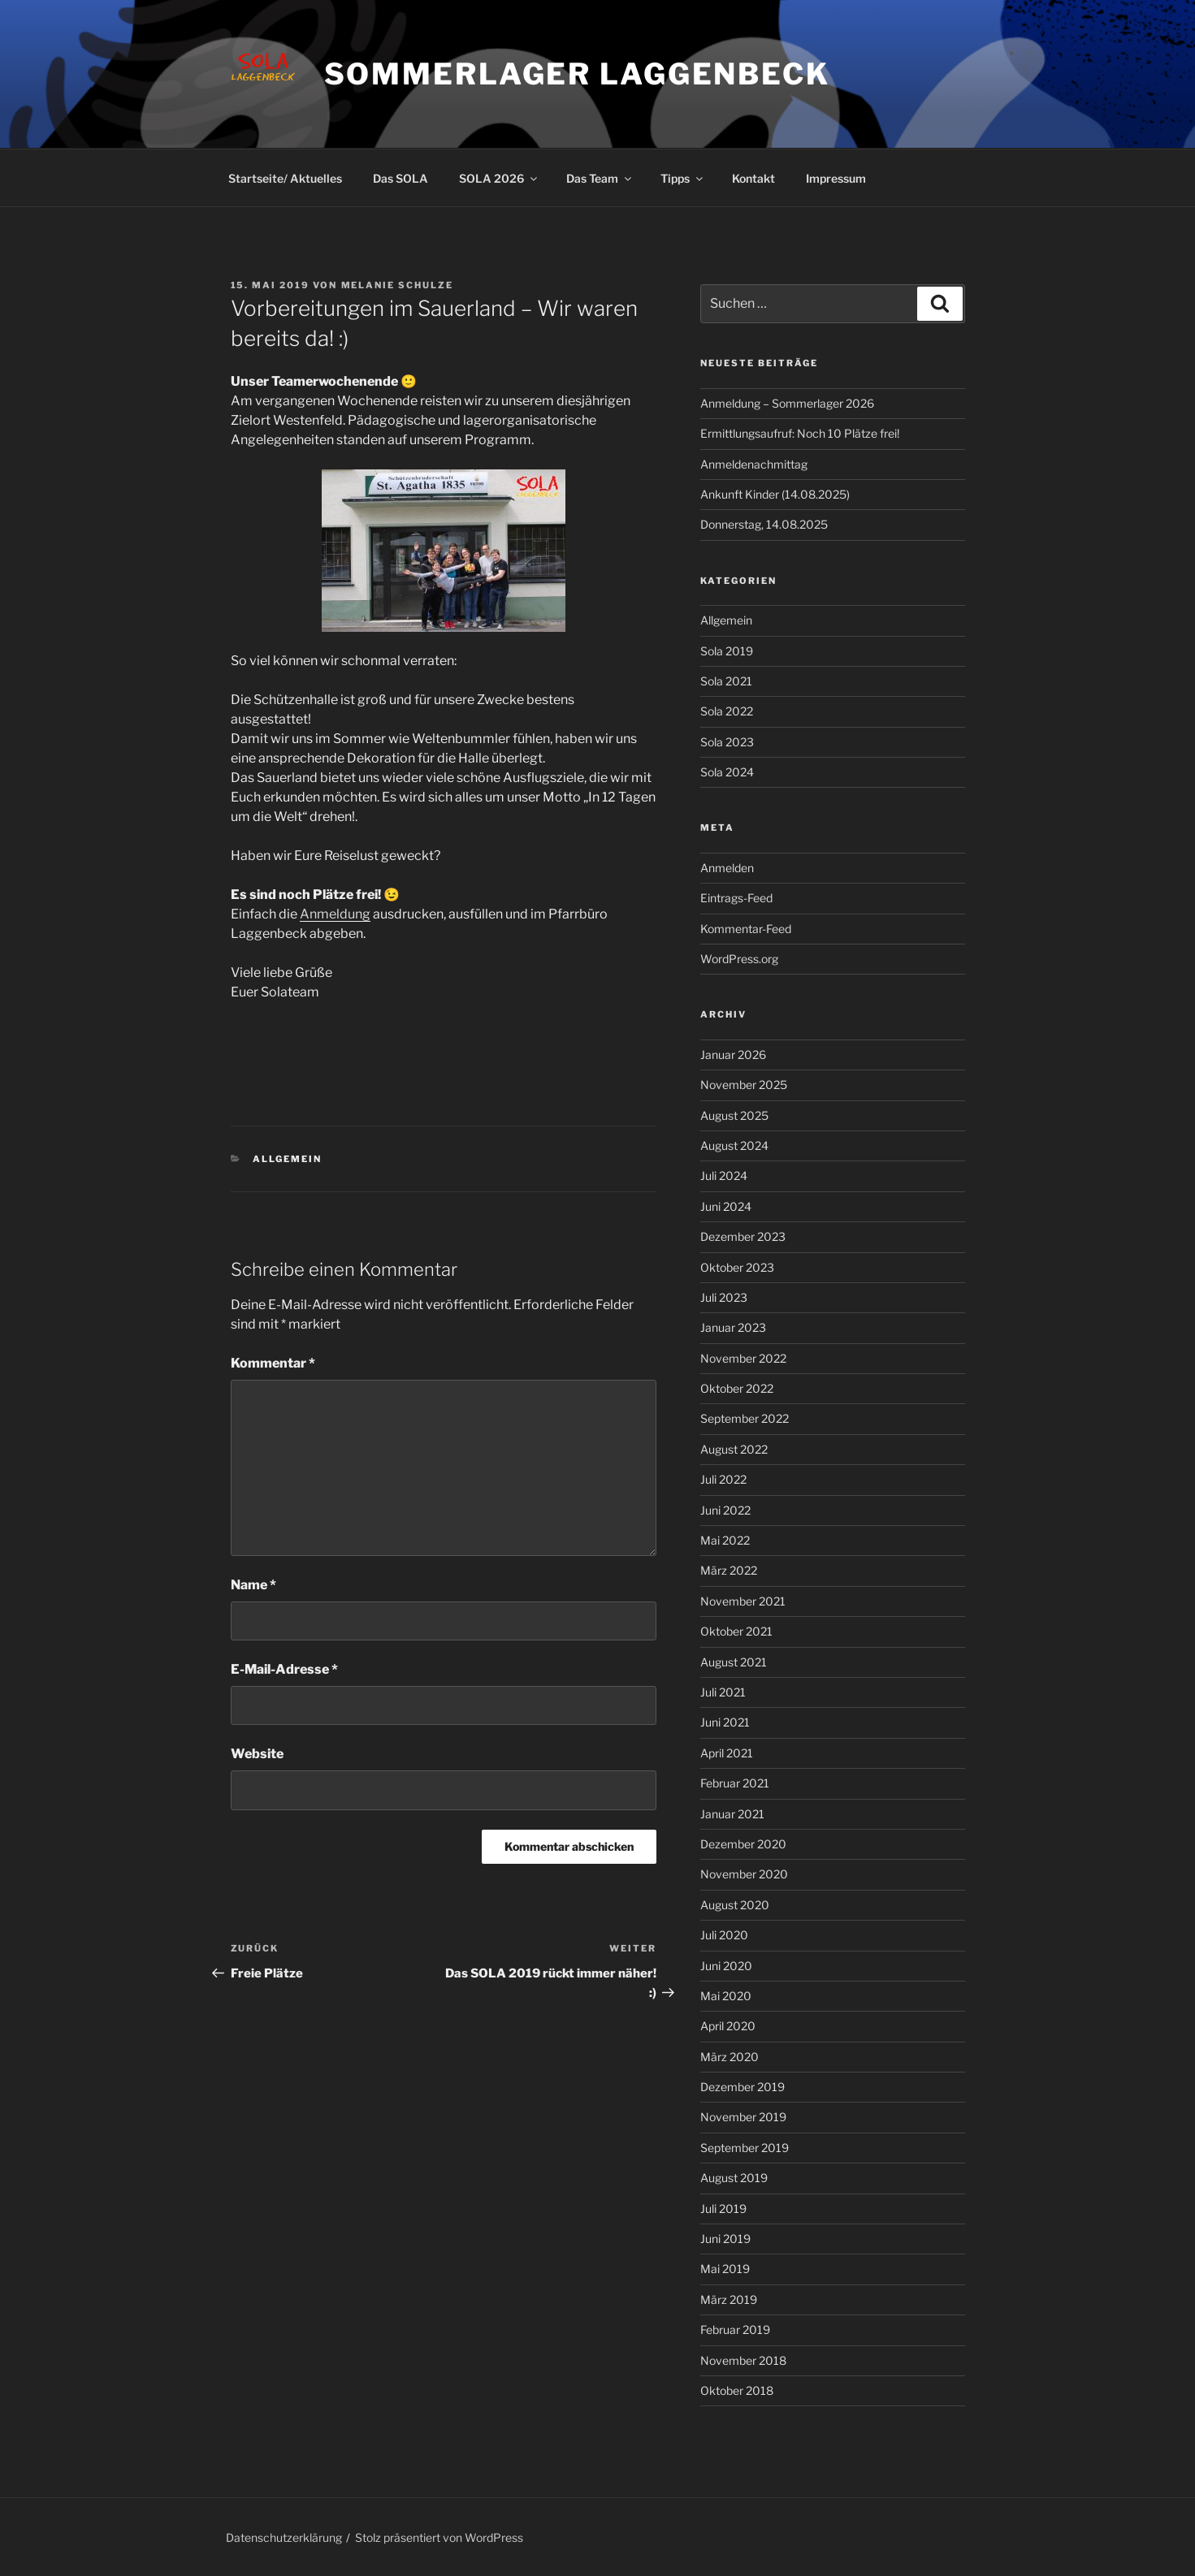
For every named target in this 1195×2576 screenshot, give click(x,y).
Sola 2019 (726, 651)
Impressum (836, 178)
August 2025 (734, 1115)
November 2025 (743, 1084)
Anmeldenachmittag (753, 464)
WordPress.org (739, 959)
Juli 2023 (723, 1297)
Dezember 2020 (743, 1844)
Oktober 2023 (737, 1267)
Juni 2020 (726, 1966)
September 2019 (744, 2148)
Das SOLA (400, 178)
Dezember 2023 (743, 1236)
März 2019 (728, 2299)
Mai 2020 (725, 1996)
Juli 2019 (723, 2208)
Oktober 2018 (736, 2390)
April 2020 (728, 2026)
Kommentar (273, 1363)
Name (253, 1585)
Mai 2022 (725, 1540)
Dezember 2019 (742, 2087)
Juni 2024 (725, 1206)
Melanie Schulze (397, 285)
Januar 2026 (733, 1054)
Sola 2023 (727, 742)
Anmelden (727, 868)
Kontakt (753, 178)
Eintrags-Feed (736, 898)
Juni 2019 (725, 2238)
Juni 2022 (725, 1510)
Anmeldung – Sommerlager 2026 (787, 403)
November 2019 (743, 2117)
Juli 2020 (724, 1935)
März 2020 (729, 2057)
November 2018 (743, 2360)
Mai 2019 (725, 2269)
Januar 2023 (733, 1327)
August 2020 (734, 1905)
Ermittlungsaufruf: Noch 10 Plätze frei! (799, 433)
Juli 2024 (723, 1175)
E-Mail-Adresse (284, 1669)
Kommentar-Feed (745, 929)
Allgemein (287, 1159)
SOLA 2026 (499, 178)
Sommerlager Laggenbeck (577, 74)
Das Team (600, 178)
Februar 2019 (735, 2329)
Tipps (682, 178)
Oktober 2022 (736, 1388)
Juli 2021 (723, 1692)
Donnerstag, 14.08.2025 (764, 524)
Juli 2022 (723, 1479)
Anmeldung (335, 914)
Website (257, 1753)
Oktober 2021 (736, 1631)
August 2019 (734, 2178)
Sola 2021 (726, 681)
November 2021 (743, 1601)
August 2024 (734, 1145)
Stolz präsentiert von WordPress (439, 2537)
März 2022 (728, 1570)
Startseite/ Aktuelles (285, 178)
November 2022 (743, 1358)
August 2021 (733, 1662)
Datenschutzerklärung (284, 2537)
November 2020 (744, 1874)
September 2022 (744, 1418)
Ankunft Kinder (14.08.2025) (775, 494)
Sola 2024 (727, 772)
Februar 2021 (734, 1783)
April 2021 (726, 1753)
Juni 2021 (725, 1722)
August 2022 (734, 1449)
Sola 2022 (726, 711)
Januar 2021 (732, 1814)
